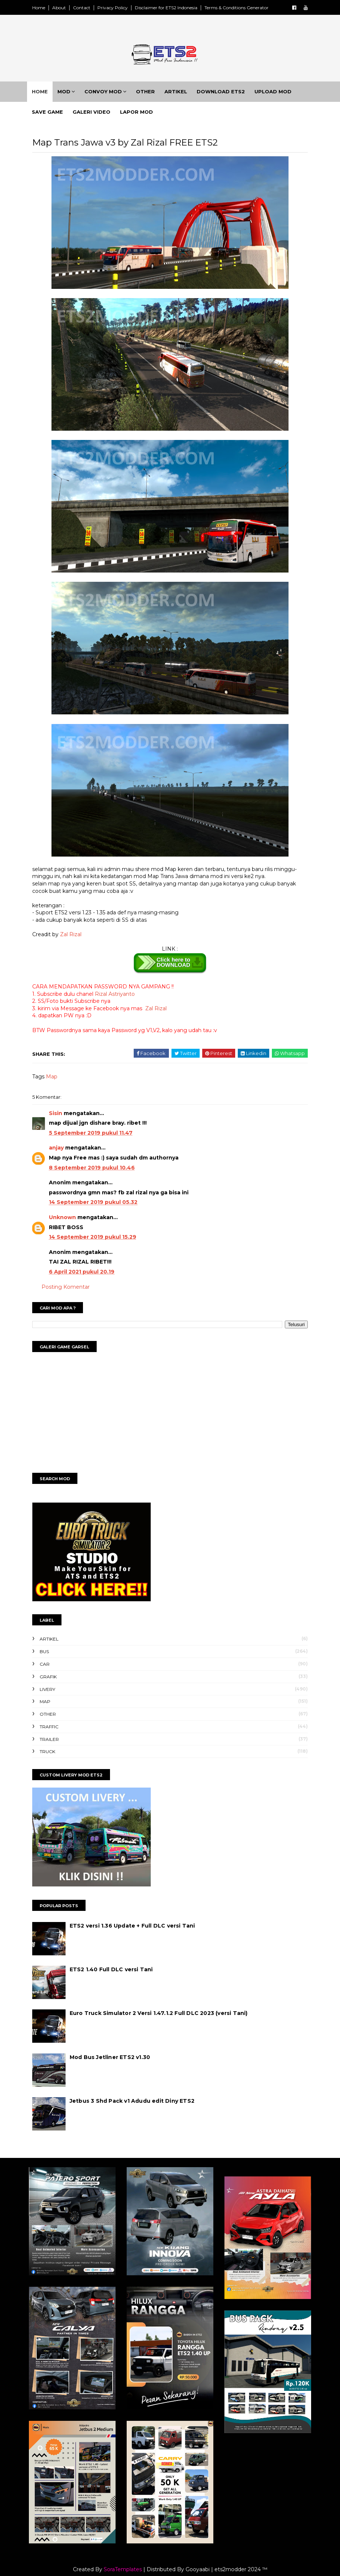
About (67, 7)
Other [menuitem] (151, 94)
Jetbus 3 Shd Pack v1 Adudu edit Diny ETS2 (140, 2106)
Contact (90, 7)
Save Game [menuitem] (53, 115)
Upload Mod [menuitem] (278, 94)
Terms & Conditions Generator (245, 7)
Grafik (56, 1682)
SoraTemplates (123, 2562)
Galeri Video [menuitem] (97, 115)
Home (46, 7)
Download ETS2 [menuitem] (227, 94)
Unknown (70, 1222)
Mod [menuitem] (69, 94)
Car (53, 1669)
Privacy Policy (121, 7)
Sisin (63, 1118)
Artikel (57, 1644)
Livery (55, 1694)
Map (60, 1081)
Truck (55, 1757)
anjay (64, 1153)
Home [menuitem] (46, 94)
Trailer (57, 1744)
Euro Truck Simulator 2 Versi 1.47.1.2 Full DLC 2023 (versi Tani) (167, 2018)
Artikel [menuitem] (181, 94)
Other (56, 1719)
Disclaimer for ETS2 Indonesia (174, 7)
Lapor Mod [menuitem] (142, 115)
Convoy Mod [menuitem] (109, 94)
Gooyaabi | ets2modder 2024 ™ (226, 2562)
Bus (52, 1656)
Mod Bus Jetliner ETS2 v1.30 (118, 2062)
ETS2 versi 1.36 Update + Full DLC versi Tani (140, 1931)
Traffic (57, 1732)
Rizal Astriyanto (123, 999)
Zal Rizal (79, 939)
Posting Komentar (74, 1292)
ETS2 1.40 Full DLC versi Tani (119, 1974)
